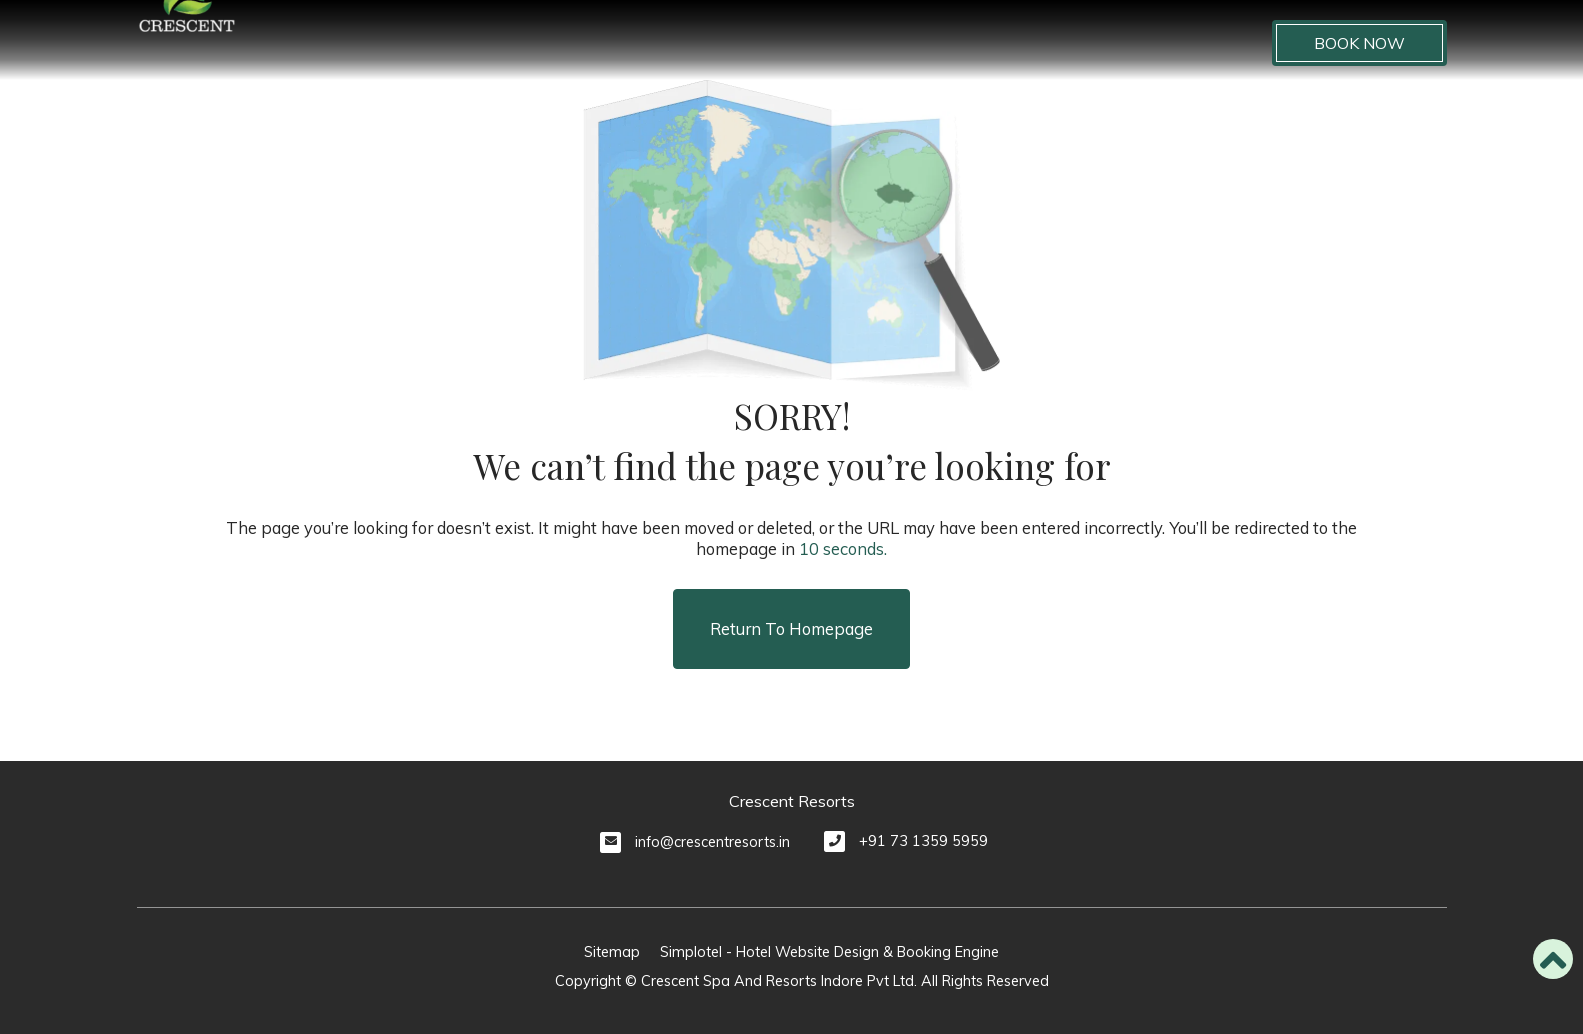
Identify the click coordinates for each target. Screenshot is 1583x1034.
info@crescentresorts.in (712, 842)
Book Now (1359, 43)
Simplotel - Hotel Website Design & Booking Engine (830, 952)
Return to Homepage (791, 628)
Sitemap (612, 952)
